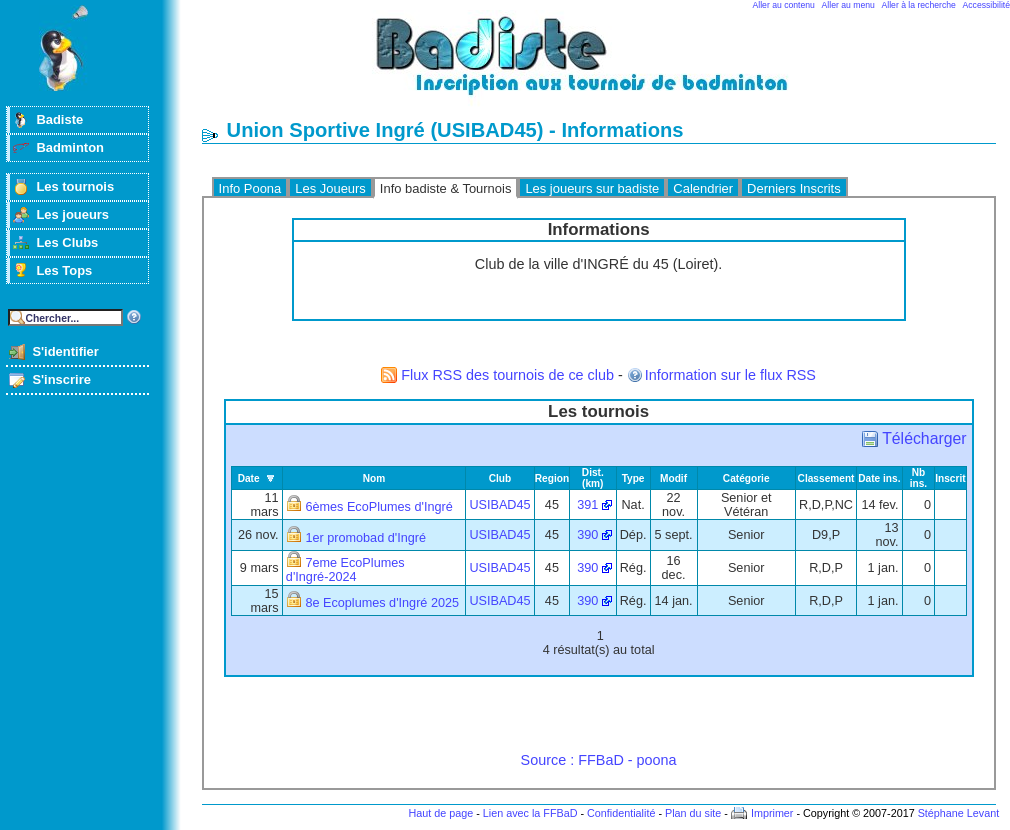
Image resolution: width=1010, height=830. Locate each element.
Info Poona (250, 188)
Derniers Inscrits (794, 188)
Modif (673, 478)
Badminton (70, 147)
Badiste (59, 119)
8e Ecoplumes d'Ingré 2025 (382, 603)
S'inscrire (61, 379)
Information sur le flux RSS (730, 375)
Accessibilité (986, 5)
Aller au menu (848, 5)
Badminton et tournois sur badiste (606, 65)
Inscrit (950, 478)
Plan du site (693, 813)
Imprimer (772, 813)
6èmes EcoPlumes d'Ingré (378, 507)
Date (249, 478)
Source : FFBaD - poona (599, 760)
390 (587, 535)
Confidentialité (621, 813)
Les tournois (75, 186)
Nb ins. (918, 478)
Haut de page (440, 813)
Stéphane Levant (959, 813)
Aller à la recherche (919, 5)
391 (587, 505)
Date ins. (879, 478)
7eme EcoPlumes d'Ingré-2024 (345, 570)
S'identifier (65, 351)
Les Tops (64, 270)
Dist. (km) (593, 478)
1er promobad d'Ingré (365, 538)
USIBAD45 (499, 505)
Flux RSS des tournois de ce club (507, 375)
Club (500, 478)
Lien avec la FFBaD (530, 813)
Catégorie (746, 478)
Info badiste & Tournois (446, 188)
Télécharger (924, 438)
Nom (374, 478)
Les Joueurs (330, 188)
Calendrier (703, 188)
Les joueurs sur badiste (592, 188)
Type (633, 478)
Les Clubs (67, 242)
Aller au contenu (784, 5)
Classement (826, 478)
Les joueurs (72, 214)
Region (552, 478)
